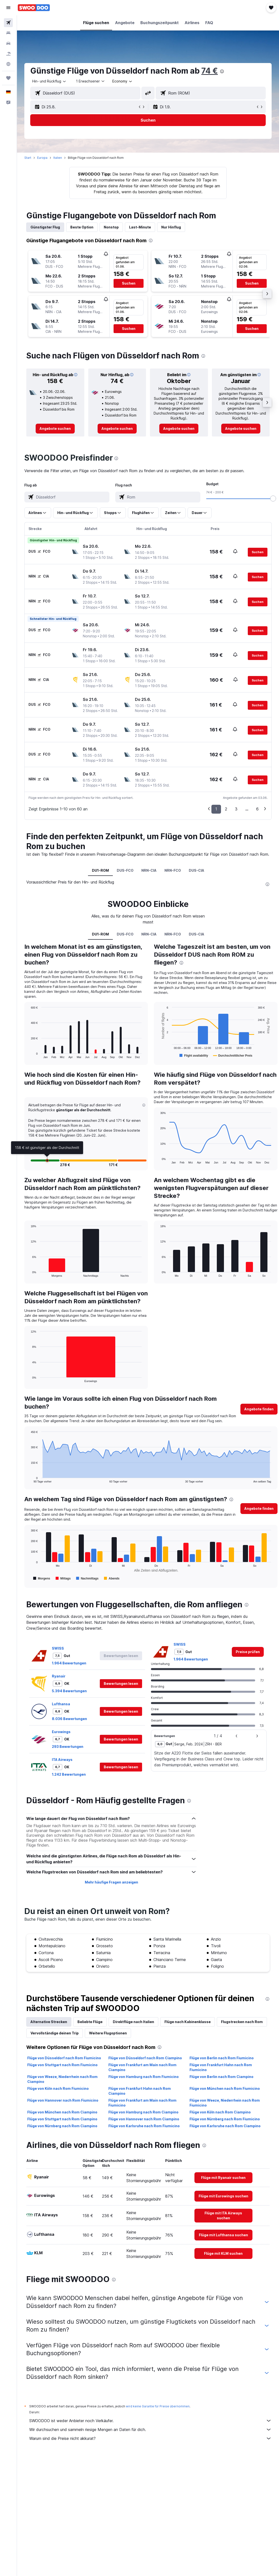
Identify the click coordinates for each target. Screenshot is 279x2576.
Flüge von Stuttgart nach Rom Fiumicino (62, 2065)
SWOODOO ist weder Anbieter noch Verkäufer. (150, 2421)
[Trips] (8, 78)
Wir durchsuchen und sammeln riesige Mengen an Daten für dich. (150, 2429)
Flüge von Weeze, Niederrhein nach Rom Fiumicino (225, 2102)
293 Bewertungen (67, 1746)
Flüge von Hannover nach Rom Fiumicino (62, 2100)
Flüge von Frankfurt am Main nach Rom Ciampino (142, 2067)
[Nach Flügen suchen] (8, 23)
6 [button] (257, 808)
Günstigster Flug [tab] (45, 227)
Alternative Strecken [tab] (48, 2022)
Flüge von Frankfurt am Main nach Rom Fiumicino (142, 2102)
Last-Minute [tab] (140, 227)
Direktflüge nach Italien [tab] (133, 2022)
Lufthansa (61, 1704)
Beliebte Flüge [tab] (90, 2022)
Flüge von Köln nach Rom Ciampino (220, 2112)
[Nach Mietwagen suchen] (8, 43)
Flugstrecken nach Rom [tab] (242, 2022)
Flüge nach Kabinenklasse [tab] (187, 2022)
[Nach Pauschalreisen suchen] (8, 54)
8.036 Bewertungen (69, 1719)
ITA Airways (62, 1759)
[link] (55, 429)
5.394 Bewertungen (69, 1691)
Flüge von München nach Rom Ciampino (62, 2112)
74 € (209, 71)
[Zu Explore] (8, 64)
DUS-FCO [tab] (125, 870)
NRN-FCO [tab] (172, 870)
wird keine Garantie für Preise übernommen (158, 2406)
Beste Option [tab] (81, 227)
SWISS (58, 1648)
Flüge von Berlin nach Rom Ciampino (221, 2077)
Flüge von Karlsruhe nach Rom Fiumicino (144, 2126)
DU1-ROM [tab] (100, 870)
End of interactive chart (28, 1054)
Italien (57, 158)
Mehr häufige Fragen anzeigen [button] (111, 1882)
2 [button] (226, 808)
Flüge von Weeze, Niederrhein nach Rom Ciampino (62, 2079)
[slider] (273, 498)
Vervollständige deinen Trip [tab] (54, 2033)
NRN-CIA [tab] (149, 870)
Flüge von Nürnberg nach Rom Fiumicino (225, 2119)
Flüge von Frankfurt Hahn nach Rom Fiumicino (221, 2067)
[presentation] (222, 71)
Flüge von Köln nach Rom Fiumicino (58, 2088)
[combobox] (122, 81)
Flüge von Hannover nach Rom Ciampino (143, 2119)
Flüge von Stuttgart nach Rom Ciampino (62, 2119)
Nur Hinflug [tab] (171, 227)
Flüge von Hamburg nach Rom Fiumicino (143, 2077)
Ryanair (58, 1676)
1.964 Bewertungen (69, 1663)
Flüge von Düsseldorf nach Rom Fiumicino (64, 2058)
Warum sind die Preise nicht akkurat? (150, 2438)
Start (27, 158)
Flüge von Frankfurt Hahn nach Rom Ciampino (139, 2090)
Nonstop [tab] (111, 227)
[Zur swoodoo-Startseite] (34, 7)
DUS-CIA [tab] (196, 870)
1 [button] (216, 808)
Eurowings (61, 1732)
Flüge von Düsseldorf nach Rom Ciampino (145, 2058)
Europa (42, 158)
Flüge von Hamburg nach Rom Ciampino (143, 2112)
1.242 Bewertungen (69, 1774)
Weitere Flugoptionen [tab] (108, 2033)
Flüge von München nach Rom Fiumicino (225, 2088)
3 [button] (236, 808)
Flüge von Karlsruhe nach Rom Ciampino (225, 2126)
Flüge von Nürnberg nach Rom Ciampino (62, 2126)
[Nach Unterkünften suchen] (8, 33)
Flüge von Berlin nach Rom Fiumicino (222, 2058)
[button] (8, 7)
